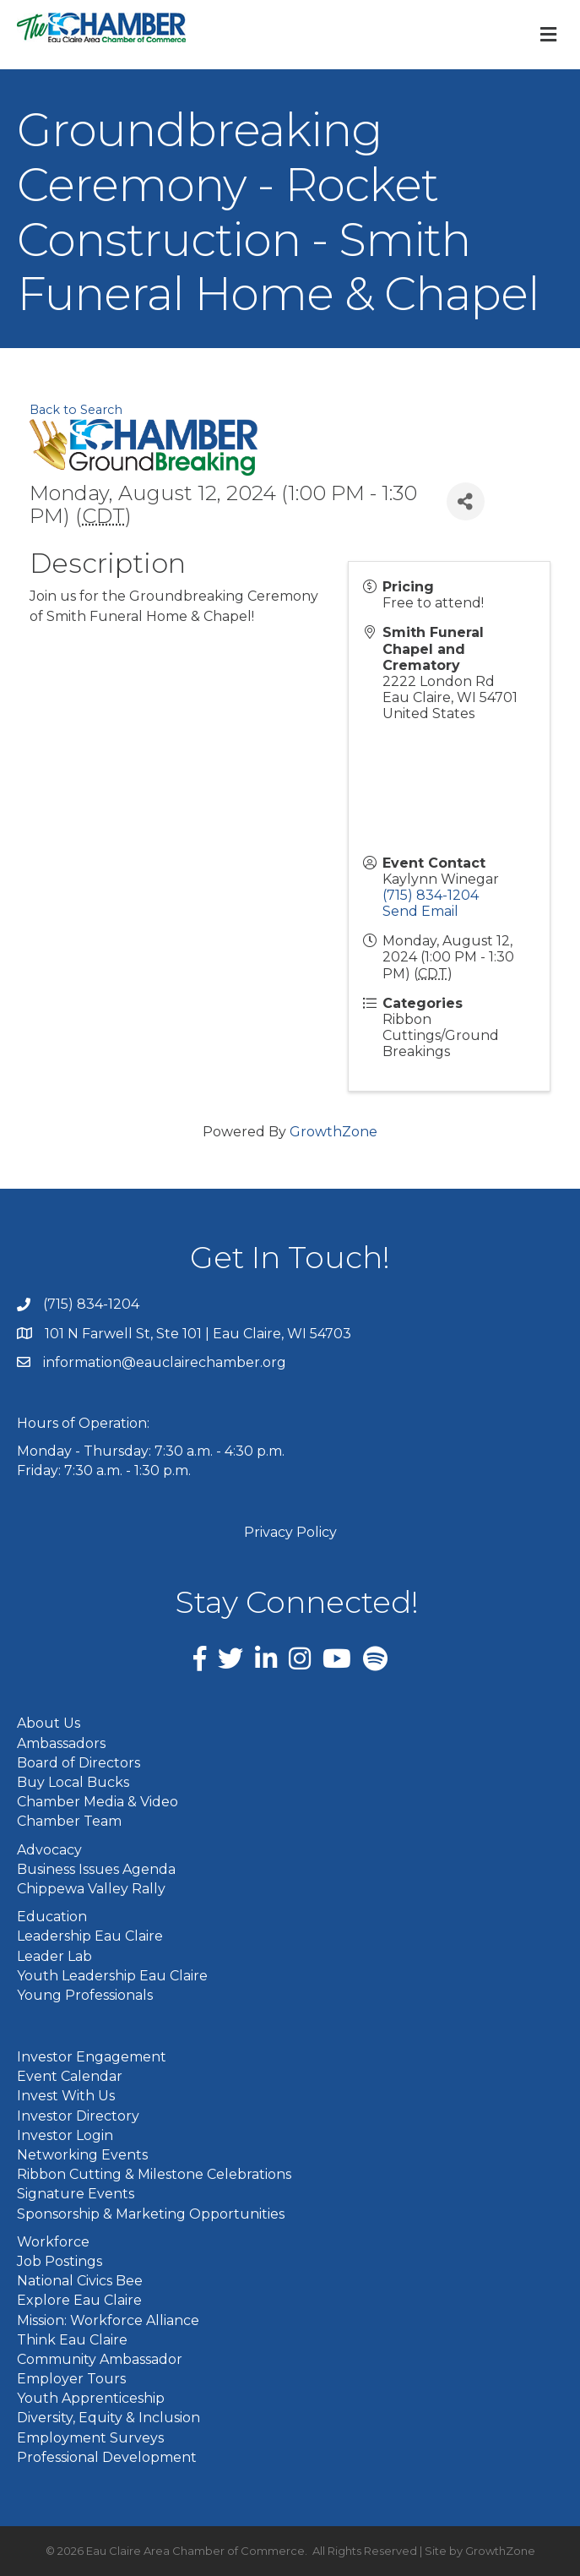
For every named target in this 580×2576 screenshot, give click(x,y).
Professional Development (107, 2457)
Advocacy (49, 1850)
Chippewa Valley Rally (91, 1889)
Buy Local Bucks (73, 1782)
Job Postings (59, 2261)
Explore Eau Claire (79, 2300)
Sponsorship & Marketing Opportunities (151, 2214)
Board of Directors (78, 1763)
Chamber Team (69, 1821)
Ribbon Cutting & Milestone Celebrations (154, 2174)
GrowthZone (333, 1132)
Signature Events (75, 2194)
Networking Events (82, 2155)
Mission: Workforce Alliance (108, 2320)
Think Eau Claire (72, 2340)
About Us (48, 1723)
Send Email (420, 911)
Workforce (53, 2242)
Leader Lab (54, 1956)
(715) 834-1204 (430, 895)
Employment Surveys (90, 2438)
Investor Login (65, 2135)
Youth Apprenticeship (91, 2398)
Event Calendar (69, 2076)
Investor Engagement (91, 2057)
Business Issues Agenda (96, 1869)
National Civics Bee (80, 2281)
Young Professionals (85, 1995)
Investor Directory (78, 2116)
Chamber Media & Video (97, 1802)
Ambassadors (61, 1743)
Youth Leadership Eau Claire (112, 1976)
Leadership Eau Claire (90, 1936)
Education (52, 1917)
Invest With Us (66, 2096)
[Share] (466, 501)
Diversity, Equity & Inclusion (108, 2418)
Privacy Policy (290, 1532)
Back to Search (76, 409)
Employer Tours (71, 2379)
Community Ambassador (99, 2359)
